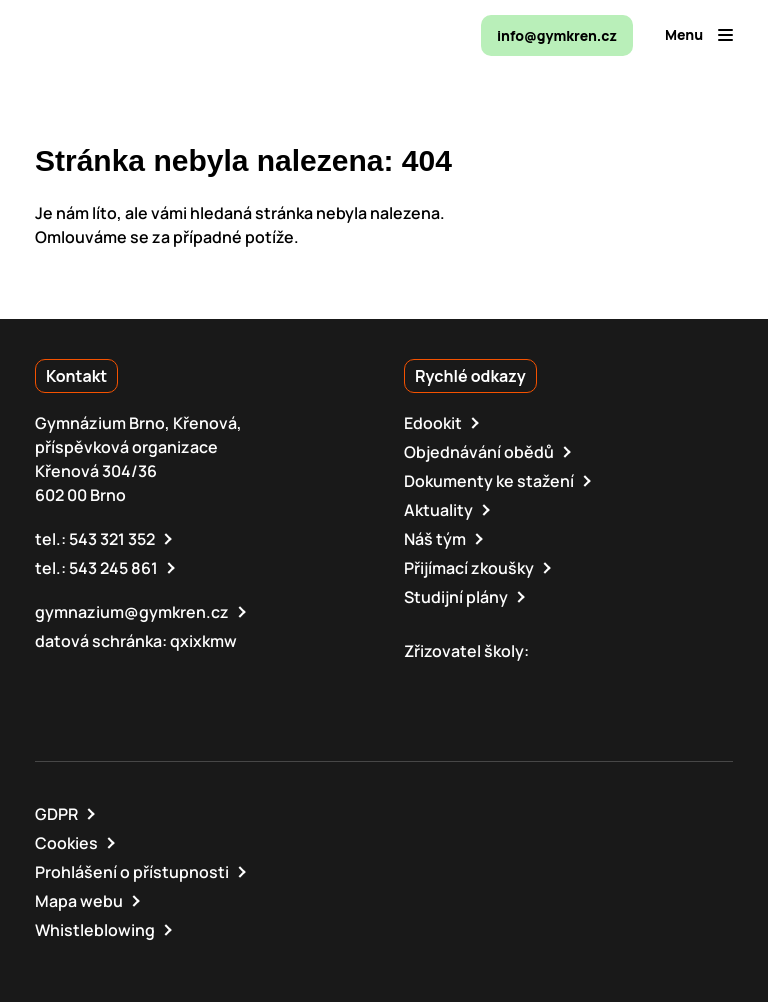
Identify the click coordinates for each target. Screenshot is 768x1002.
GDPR (56, 814)
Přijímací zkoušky (469, 568)
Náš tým (435, 539)
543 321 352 (112, 539)
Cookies (66, 843)
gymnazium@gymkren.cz (132, 612)
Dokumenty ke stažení (489, 481)
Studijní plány (456, 597)
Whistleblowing (95, 930)
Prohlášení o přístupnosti (132, 872)
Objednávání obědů (479, 452)
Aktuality (438, 510)
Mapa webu (79, 901)
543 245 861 (113, 568)
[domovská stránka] (121, 35)
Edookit (433, 423)
